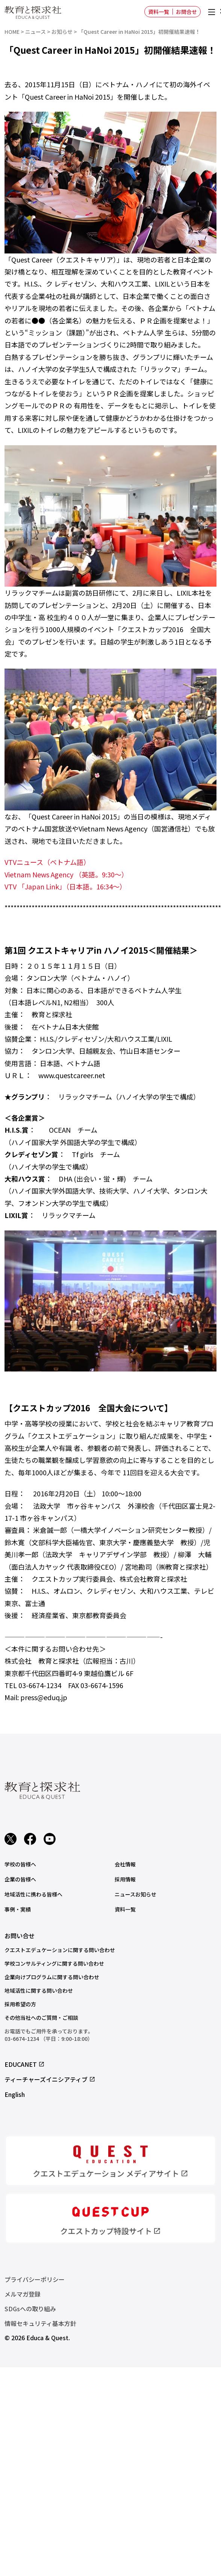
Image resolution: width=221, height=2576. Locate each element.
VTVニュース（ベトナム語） (47, 862)
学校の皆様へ (20, 1864)
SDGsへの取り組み (30, 2308)
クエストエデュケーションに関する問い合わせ (60, 1950)
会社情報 (125, 1864)
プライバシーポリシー (35, 2279)
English (15, 2094)
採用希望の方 (20, 2004)
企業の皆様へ (20, 1879)
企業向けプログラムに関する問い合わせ (52, 1977)
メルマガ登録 (23, 2293)
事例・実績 (18, 1909)
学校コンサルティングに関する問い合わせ (54, 1963)
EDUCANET (25, 2064)
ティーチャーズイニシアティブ (50, 2079)
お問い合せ (20, 1935)
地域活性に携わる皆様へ (33, 1894)
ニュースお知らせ (135, 1894)
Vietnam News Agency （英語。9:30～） (66, 874)
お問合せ (186, 11)
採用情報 (125, 1879)
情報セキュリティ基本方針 (40, 2323)
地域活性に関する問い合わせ (39, 1990)
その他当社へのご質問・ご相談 (41, 2017)
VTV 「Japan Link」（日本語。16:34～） (67, 886)
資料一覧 (158, 11)
